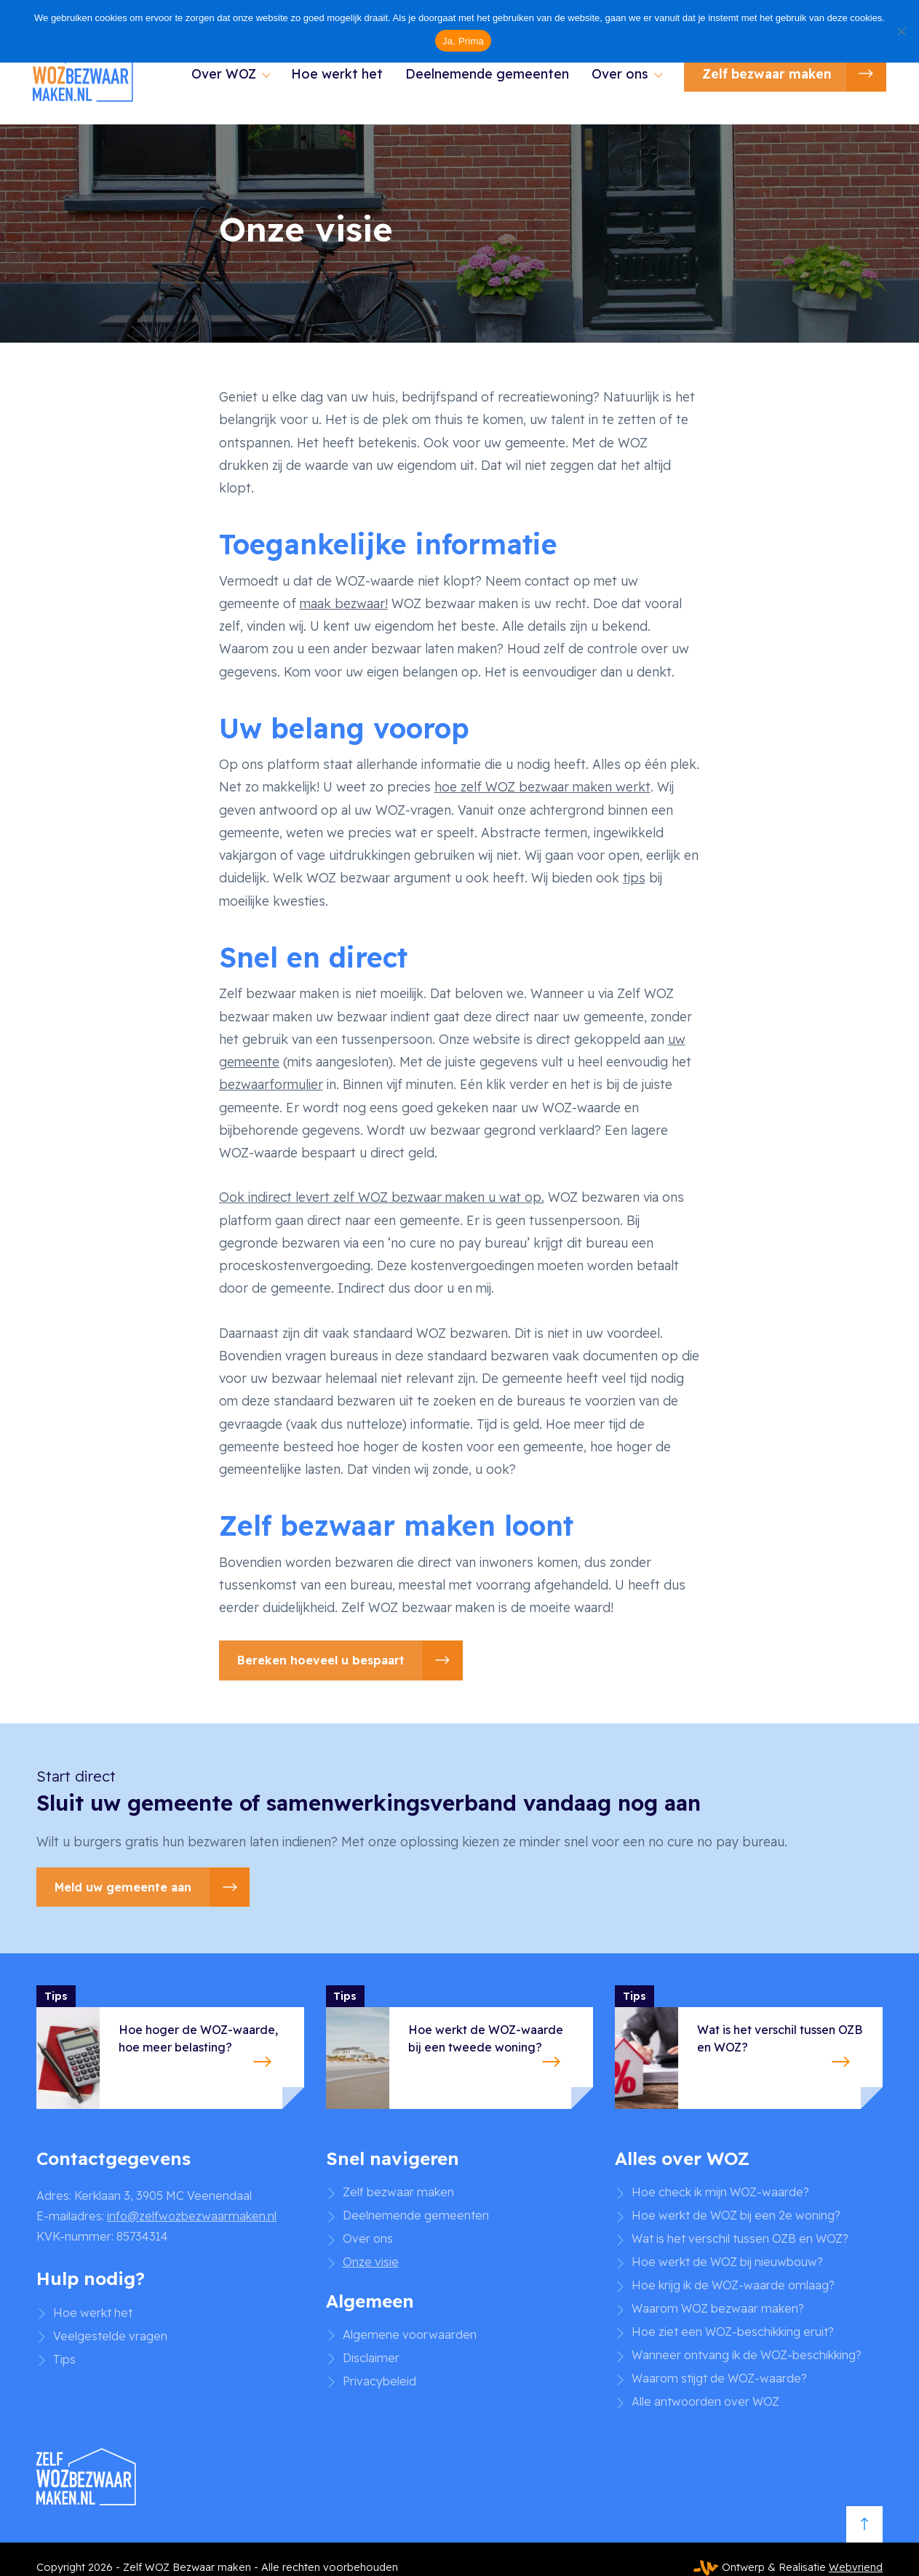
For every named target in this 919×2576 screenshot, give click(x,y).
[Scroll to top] (864, 2529)
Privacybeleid (379, 2381)
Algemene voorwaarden (410, 2334)
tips (634, 877)
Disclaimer (371, 2357)
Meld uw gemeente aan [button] (123, 1887)
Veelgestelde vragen (110, 2335)
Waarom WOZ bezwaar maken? (718, 2308)
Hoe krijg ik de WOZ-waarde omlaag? (733, 2285)
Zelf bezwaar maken (763, 76)
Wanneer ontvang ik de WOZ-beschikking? (747, 2354)
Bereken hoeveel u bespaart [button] (321, 1660)
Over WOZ (220, 76)
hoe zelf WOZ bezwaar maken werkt (542, 786)
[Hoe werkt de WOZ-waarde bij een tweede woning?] (460, 2047)
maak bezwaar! (344, 603)
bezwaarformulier (271, 1084)
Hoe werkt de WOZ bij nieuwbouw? (727, 2261)
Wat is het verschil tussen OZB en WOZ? (740, 2238)
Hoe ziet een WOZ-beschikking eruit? (733, 2331)
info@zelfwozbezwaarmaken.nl (192, 2216)
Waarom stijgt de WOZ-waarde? (719, 2378)
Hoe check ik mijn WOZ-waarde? (720, 2191)
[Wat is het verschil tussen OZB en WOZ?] (749, 2047)
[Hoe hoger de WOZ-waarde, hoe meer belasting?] (170, 2047)
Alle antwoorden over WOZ (705, 2401)
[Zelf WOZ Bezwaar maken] (91, 76)
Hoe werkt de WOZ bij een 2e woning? (736, 2215)
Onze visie (371, 2261)
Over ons (616, 76)
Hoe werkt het (334, 76)
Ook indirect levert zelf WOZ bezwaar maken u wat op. (381, 1197)
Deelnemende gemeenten (484, 76)
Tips (64, 2359)
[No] (901, 31)
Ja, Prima (463, 41)
